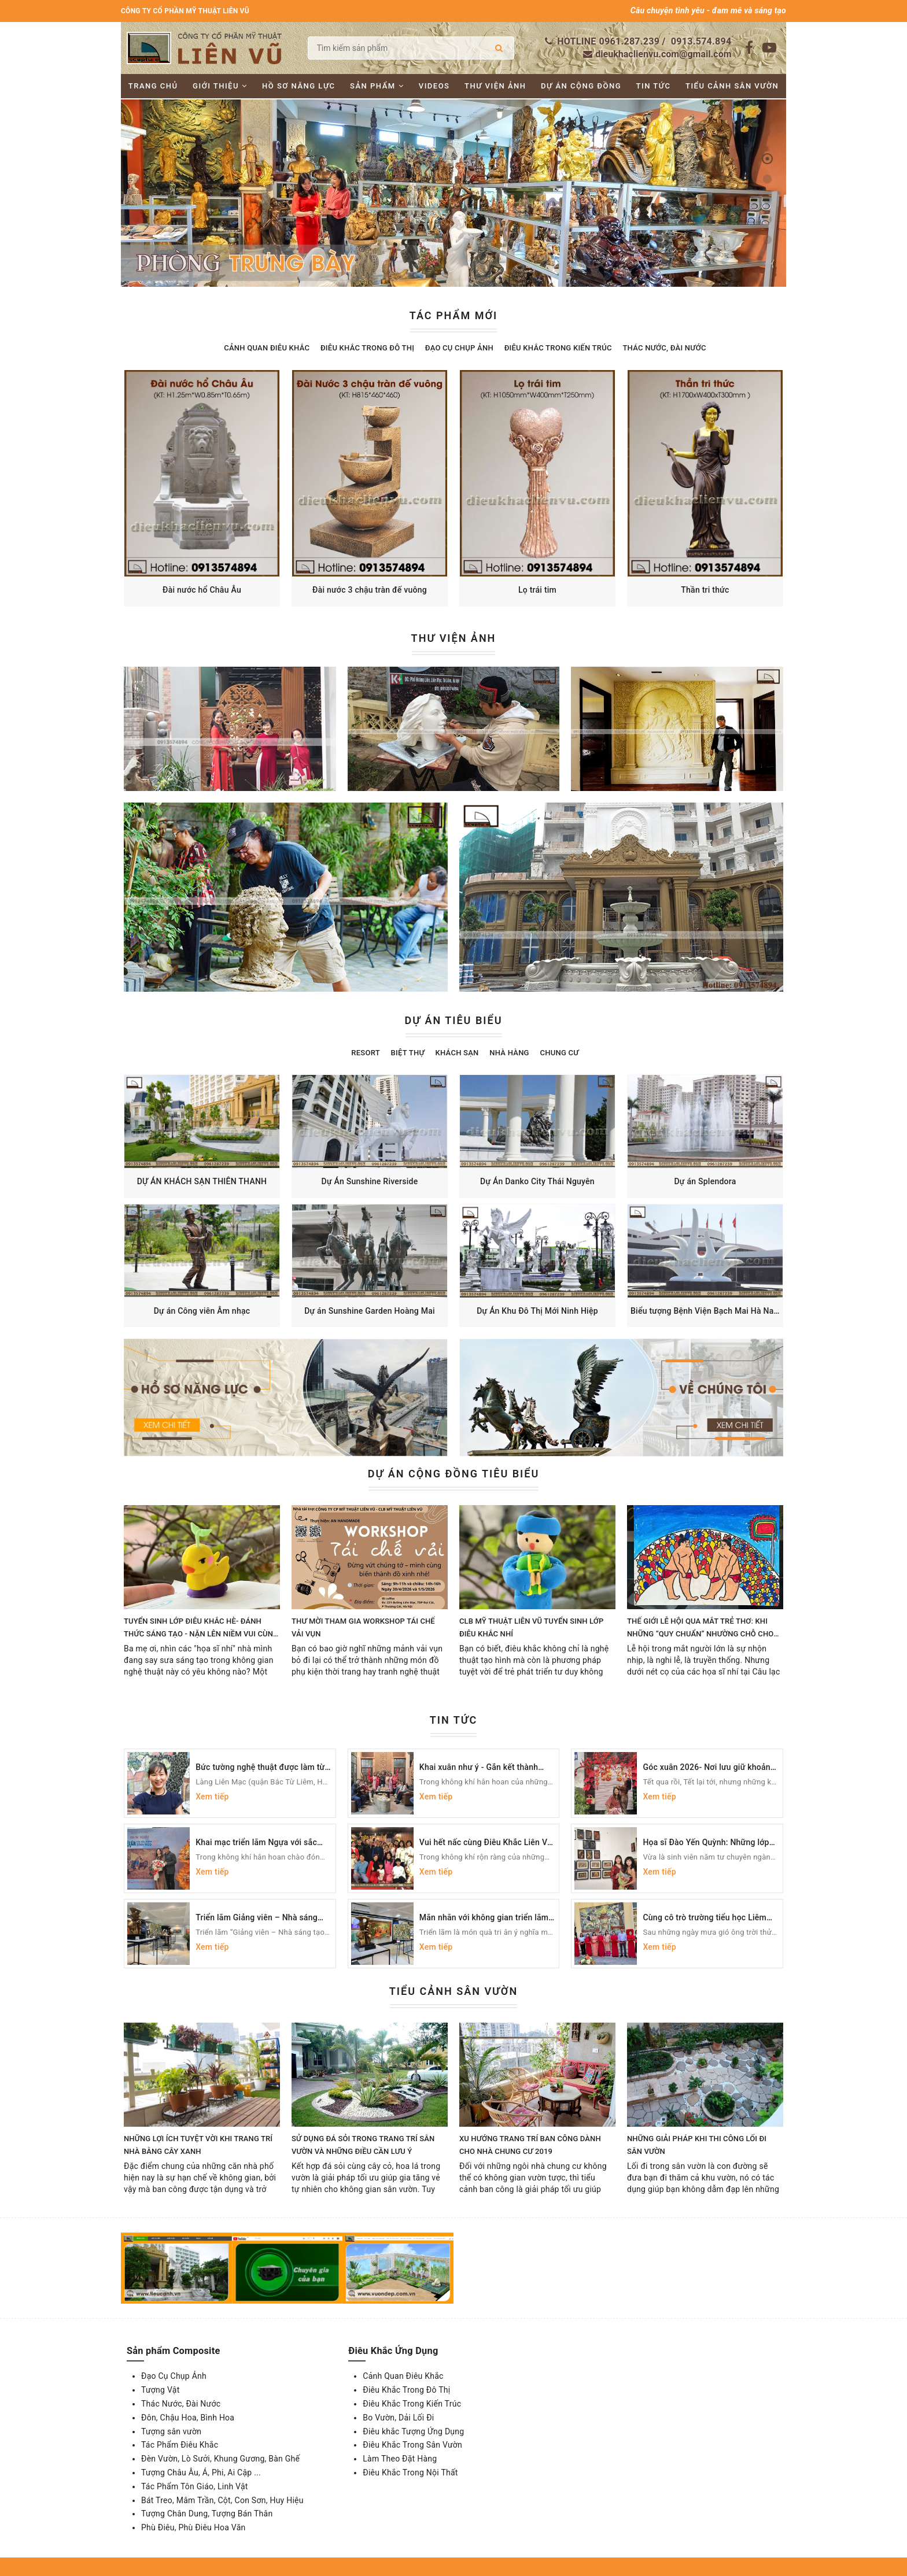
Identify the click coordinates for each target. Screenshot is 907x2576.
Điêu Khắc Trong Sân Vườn (412, 2444)
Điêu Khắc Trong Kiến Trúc (558, 347)
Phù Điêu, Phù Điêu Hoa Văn (193, 2527)
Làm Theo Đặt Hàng (400, 2458)
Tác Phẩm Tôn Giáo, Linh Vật (194, 2486)
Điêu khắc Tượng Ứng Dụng (413, 2431)
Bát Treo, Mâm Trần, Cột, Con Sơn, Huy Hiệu (222, 2500)
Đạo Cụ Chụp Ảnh (459, 347)
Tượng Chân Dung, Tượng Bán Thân (206, 2513)
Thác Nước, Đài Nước (664, 347)
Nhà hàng (509, 1052)
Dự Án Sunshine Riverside (370, 1181)
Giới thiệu (220, 86)
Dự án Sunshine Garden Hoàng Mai (369, 1310)
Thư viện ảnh (495, 86)
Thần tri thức (705, 589)
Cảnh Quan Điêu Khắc (266, 347)
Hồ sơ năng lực (298, 86)
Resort (365, 1052)
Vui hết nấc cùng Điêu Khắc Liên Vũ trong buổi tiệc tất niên (485, 1847)
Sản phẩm (377, 86)
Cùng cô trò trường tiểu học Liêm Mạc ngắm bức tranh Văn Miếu (704, 1922)
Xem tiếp (212, 1796)
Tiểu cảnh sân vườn (732, 86)
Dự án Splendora (705, 1181)
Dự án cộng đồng (581, 86)
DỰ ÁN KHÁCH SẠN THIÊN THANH (202, 1181)
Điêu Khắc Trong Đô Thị (367, 347)
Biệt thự (408, 1052)
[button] (767, 158)
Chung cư (559, 1052)
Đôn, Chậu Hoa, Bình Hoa (187, 2417)
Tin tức (653, 86)
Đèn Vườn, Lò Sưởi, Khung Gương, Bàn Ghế (220, 2458)
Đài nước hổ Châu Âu (202, 589)
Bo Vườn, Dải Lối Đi (398, 2417)
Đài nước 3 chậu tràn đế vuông (369, 589)
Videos (434, 86)
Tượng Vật (160, 2389)
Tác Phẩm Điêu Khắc (179, 2444)
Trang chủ (153, 86)
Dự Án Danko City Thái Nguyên (537, 1181)
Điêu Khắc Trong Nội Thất (410, 2472)
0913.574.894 (701, 41)
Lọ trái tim (537, 589)
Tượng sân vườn (171, 2431)
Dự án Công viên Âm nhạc (202, 1310)
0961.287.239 (629, 41)
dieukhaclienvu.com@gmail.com (663, 54)
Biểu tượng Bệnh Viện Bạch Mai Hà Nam (706, 1310)
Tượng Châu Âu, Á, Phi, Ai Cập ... (201, 2472)
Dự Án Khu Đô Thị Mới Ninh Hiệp (537, 1310)
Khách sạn (457, 1052)
